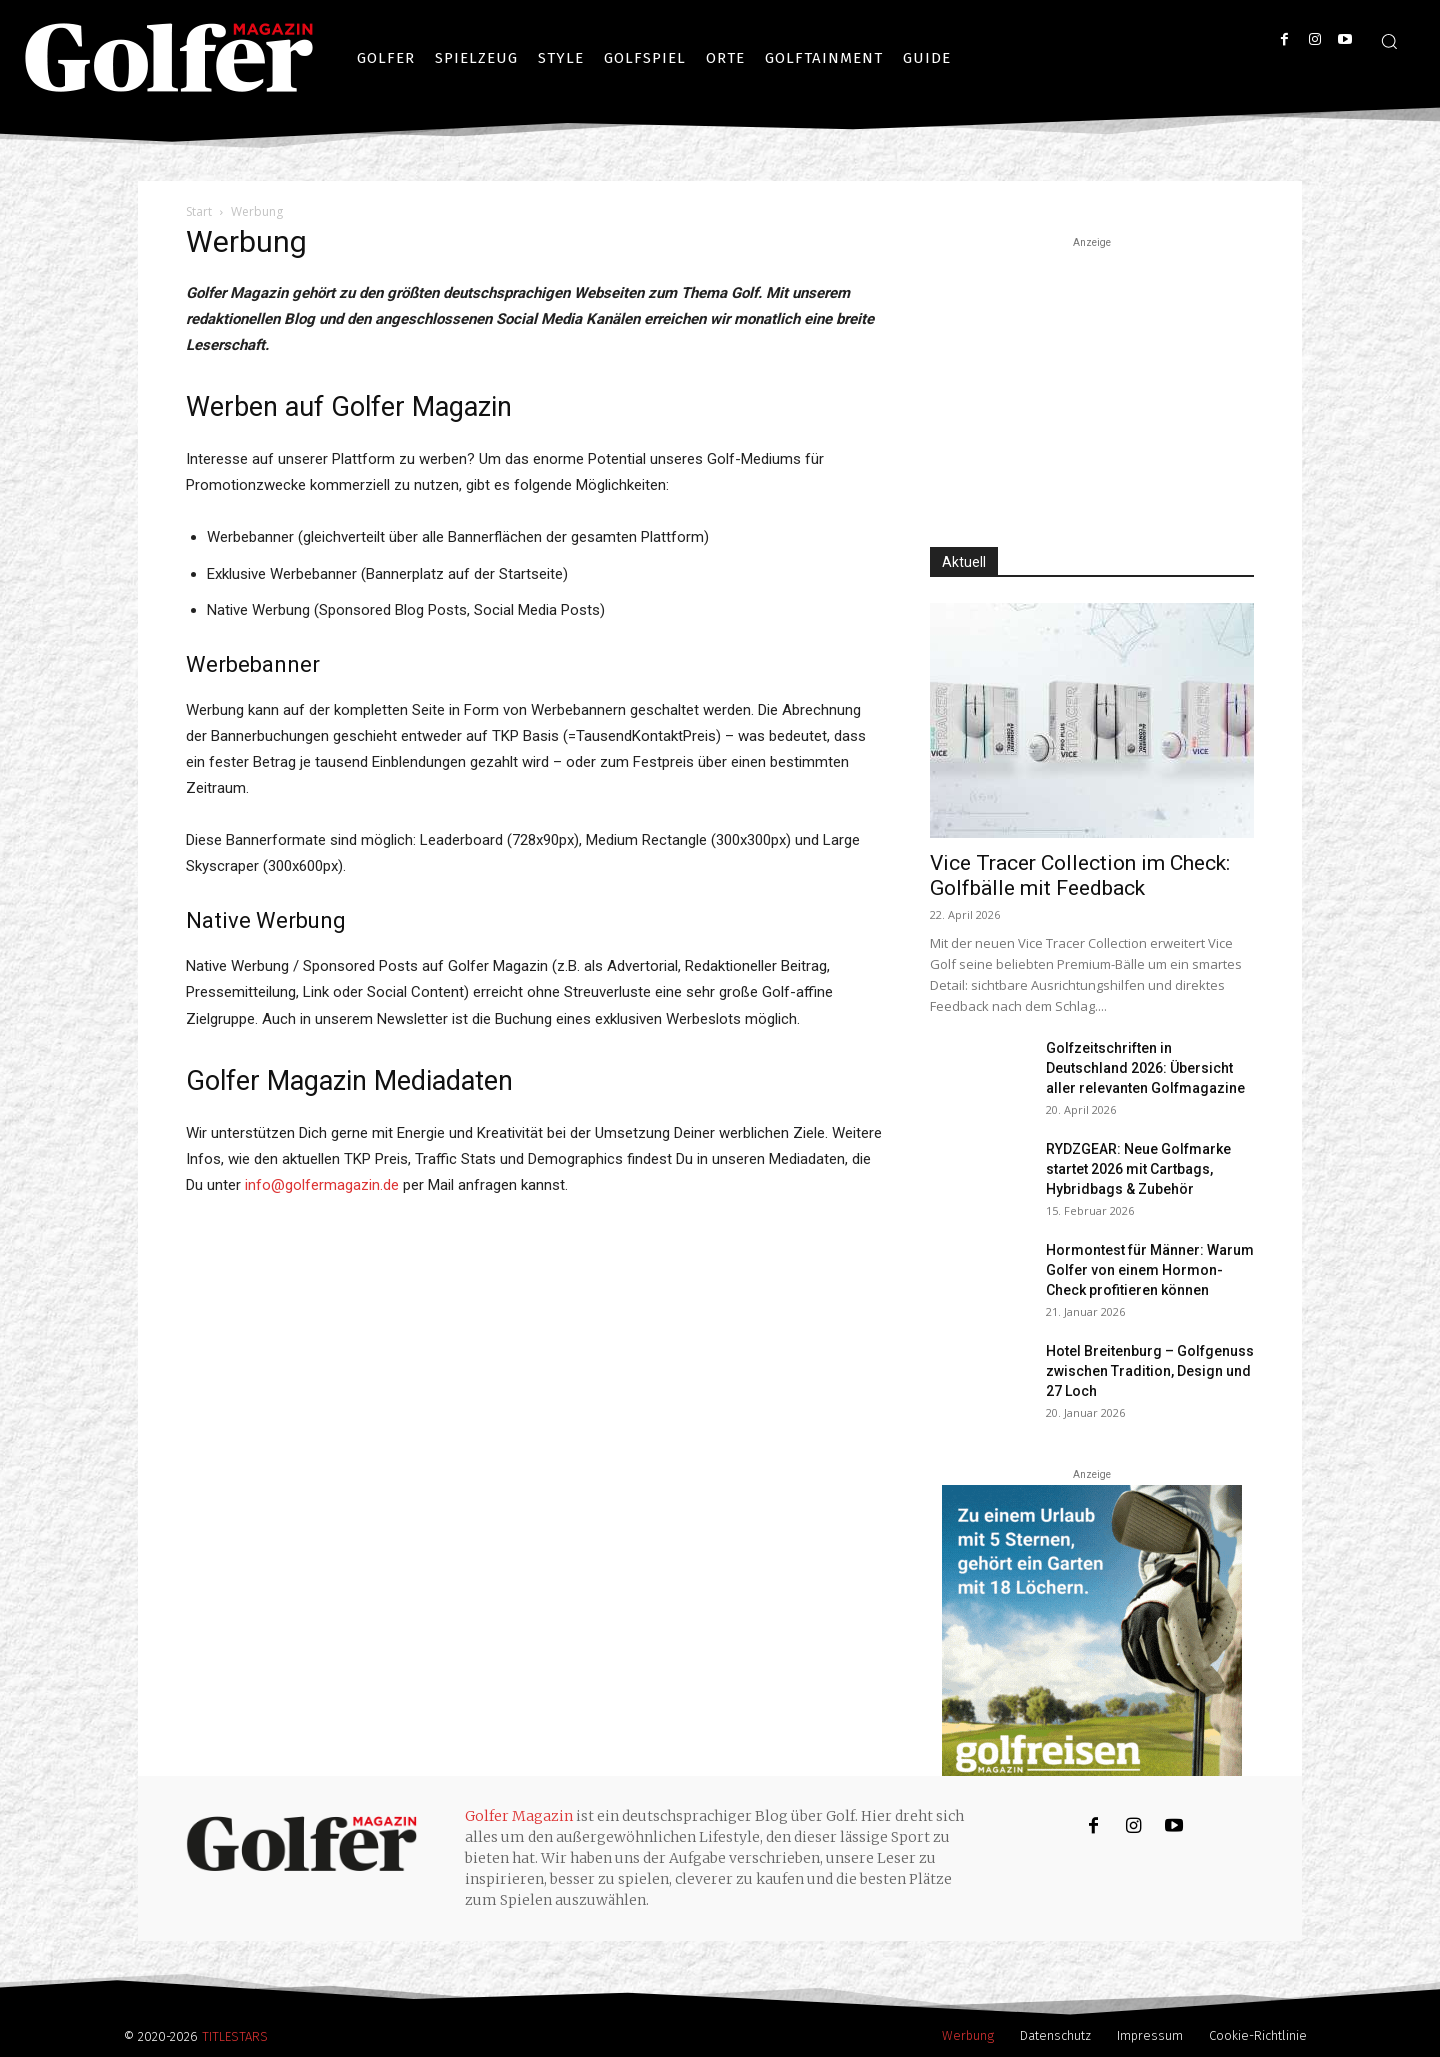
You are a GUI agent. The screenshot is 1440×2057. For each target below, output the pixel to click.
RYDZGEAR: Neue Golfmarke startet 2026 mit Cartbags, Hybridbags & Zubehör (1138, 1169)
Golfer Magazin (519, 1816)
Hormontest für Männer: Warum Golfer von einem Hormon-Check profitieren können (1150, 1270)
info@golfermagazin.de (322, 1185)
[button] (1389, 41)
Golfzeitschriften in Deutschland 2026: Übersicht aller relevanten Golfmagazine (1145, 1068)
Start (199, 211)
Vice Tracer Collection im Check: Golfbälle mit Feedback (1080, 875)
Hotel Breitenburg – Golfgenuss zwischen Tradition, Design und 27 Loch (1150, 1371)
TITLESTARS (235, 2036)
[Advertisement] (1092, 378)
